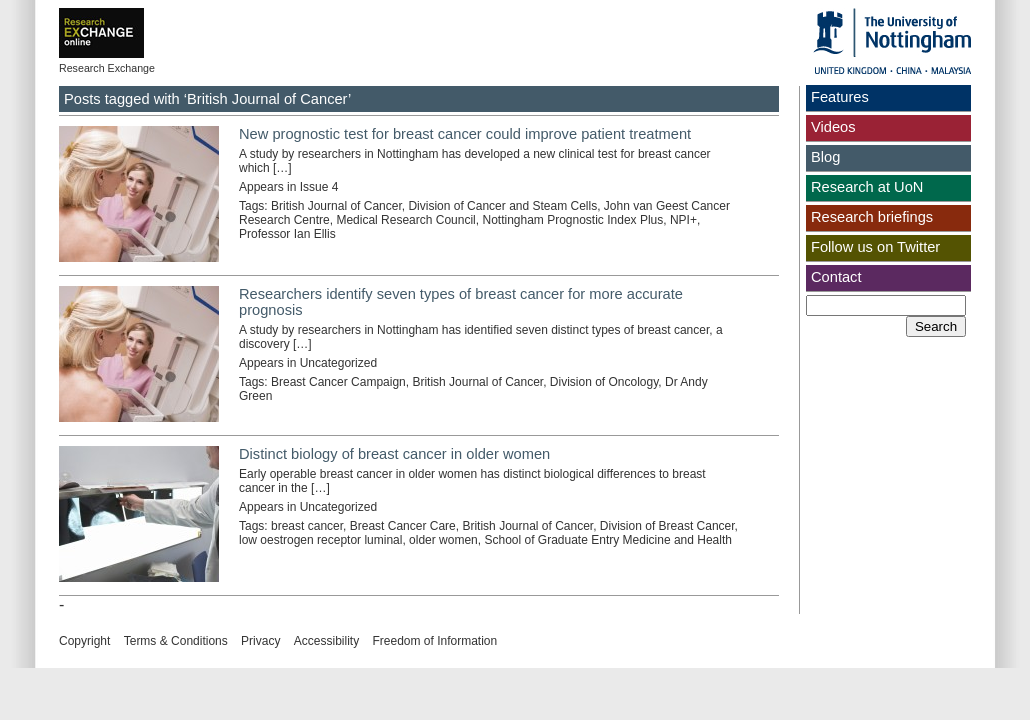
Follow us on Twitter (875, 247)
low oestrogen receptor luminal (320, 540)
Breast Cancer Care (403, 526)
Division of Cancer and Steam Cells (502, 206)
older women (443, 540)
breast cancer (307, 526)
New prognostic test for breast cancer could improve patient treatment (465, 134)
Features (840, 97)
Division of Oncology (604, 382)
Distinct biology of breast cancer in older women (394, 454)
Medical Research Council (405, 220)
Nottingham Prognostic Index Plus (572, 220)
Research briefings (872, 217)
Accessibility (326, 641)
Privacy (260, 641)
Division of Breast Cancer (667, 526)
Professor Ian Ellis (287, 234)
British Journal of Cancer (336, 206)
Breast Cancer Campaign (338, 382)
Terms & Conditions (176, 641)
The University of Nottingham (892, 41)
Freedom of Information (434, 641)
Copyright (84, 641)
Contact (836, 277)
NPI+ (683, 220)
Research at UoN (867, 187)
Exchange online (133, 19)
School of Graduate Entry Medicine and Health (607, 540)
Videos (833, 127)
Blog (825, 157)
